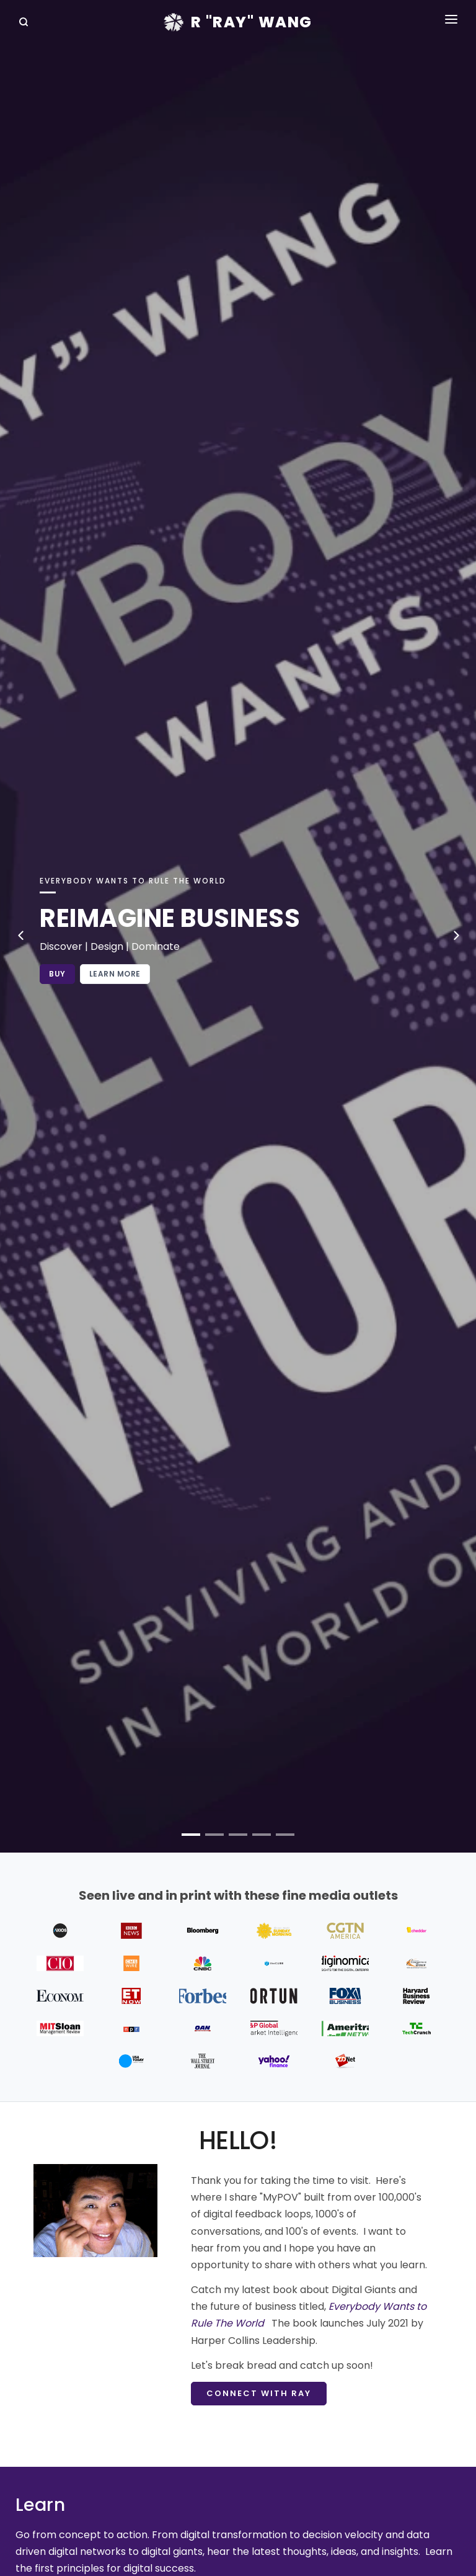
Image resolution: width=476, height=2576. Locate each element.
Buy (57, 973)
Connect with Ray (258, 2393)
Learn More (115, 973)
